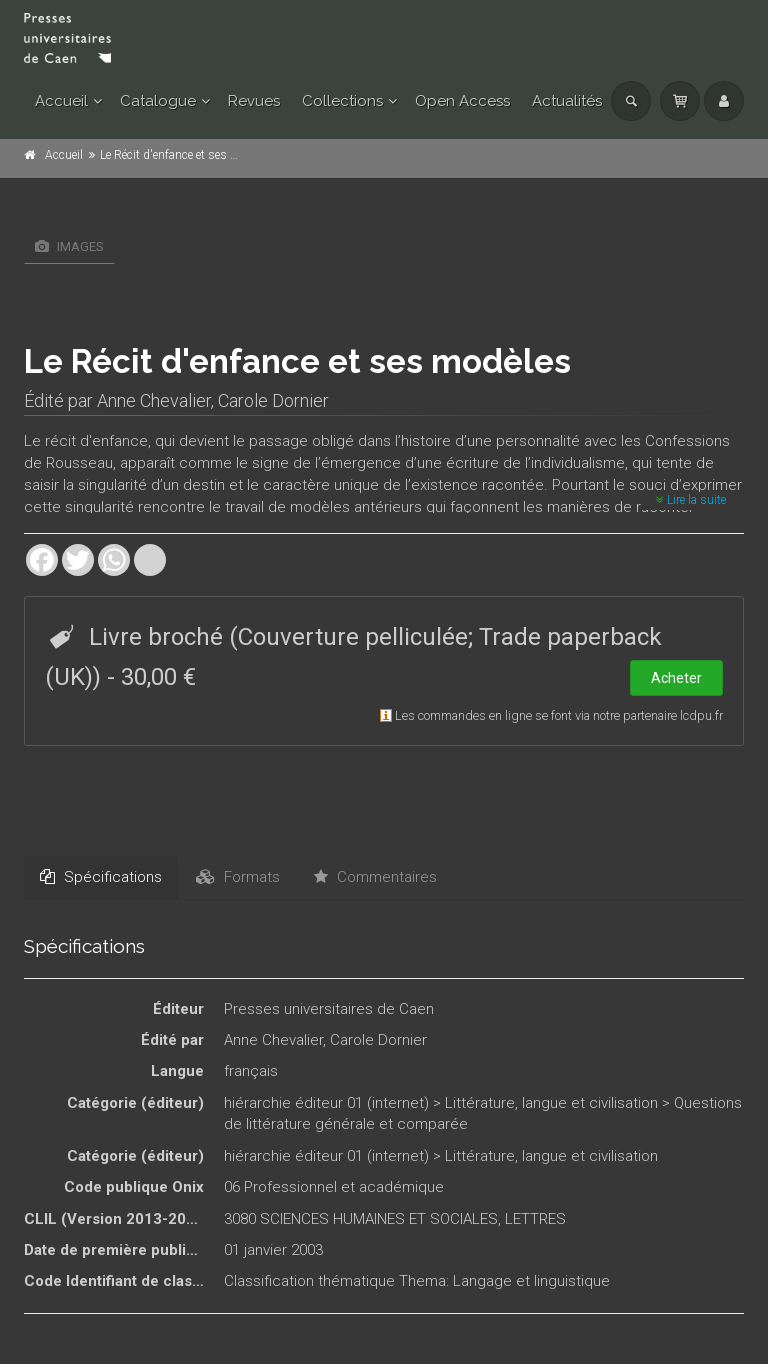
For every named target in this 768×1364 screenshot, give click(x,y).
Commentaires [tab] (375, 877)
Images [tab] (69, 246)
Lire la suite (691, 500)
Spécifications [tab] (101, 877)
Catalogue (158, 101)
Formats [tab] (238, 877)
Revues (254, 101)
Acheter (676, 678)
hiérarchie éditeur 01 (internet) (326, 1103)
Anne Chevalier (154, 400)
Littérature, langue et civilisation (551, 1103)
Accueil (61, 101)
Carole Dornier (273, 400)
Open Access (462, 101)
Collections (342, 101)
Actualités (567, 101)
